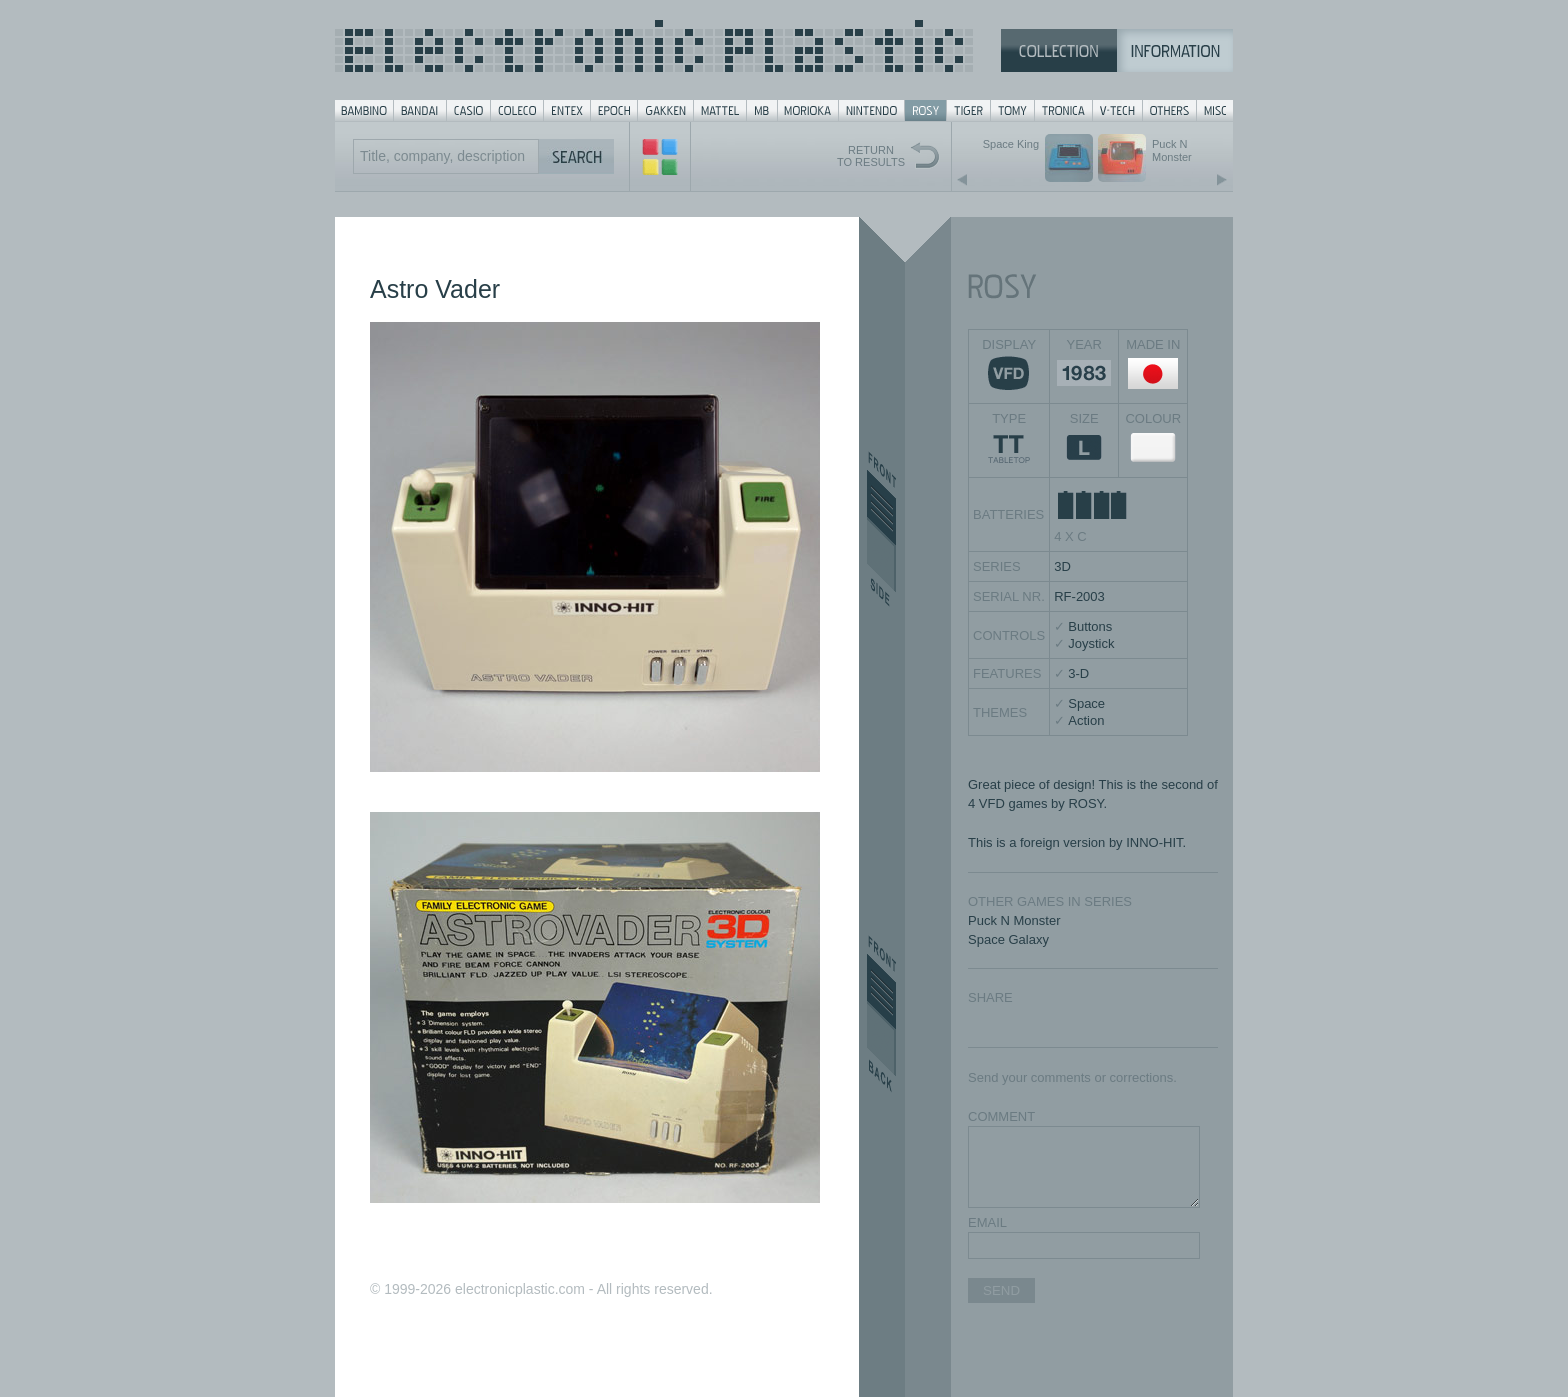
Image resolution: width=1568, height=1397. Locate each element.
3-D (1078, 673)
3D (1062, 566)
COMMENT (1001, 1116)
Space (1086, 703)
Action (1086, 720)
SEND (1001, 1290)
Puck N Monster (1014, 920)
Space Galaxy (1008, 939)
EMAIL (987, 1222)
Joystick (1091, 643)
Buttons (1090, 626)
